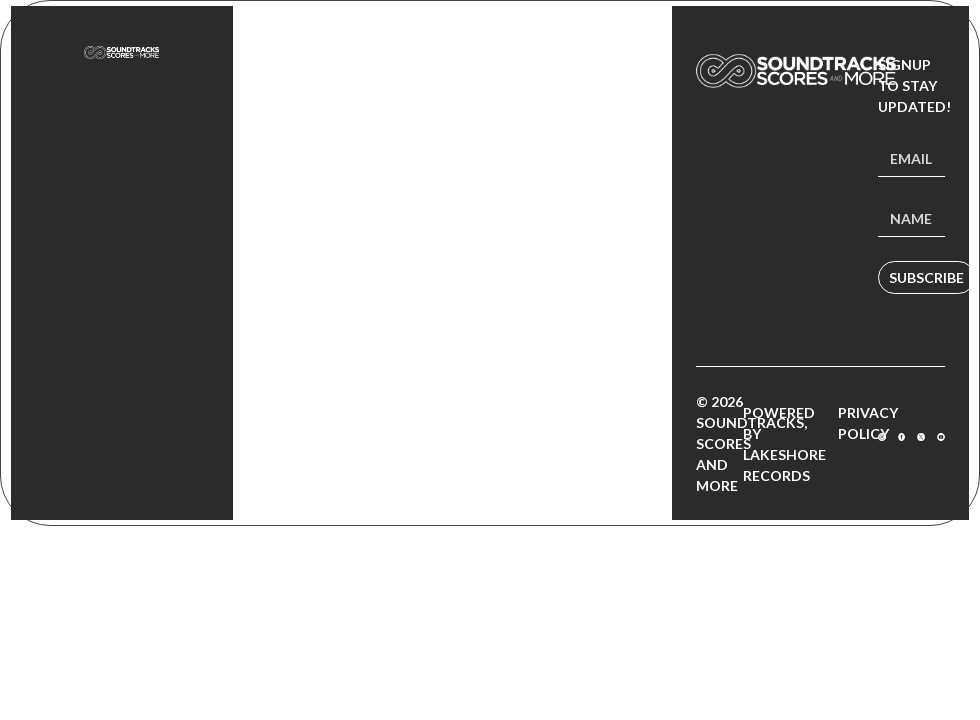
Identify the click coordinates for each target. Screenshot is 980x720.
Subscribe (926, 277)
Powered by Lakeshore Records (784, 444)
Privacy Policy (868, 423)
